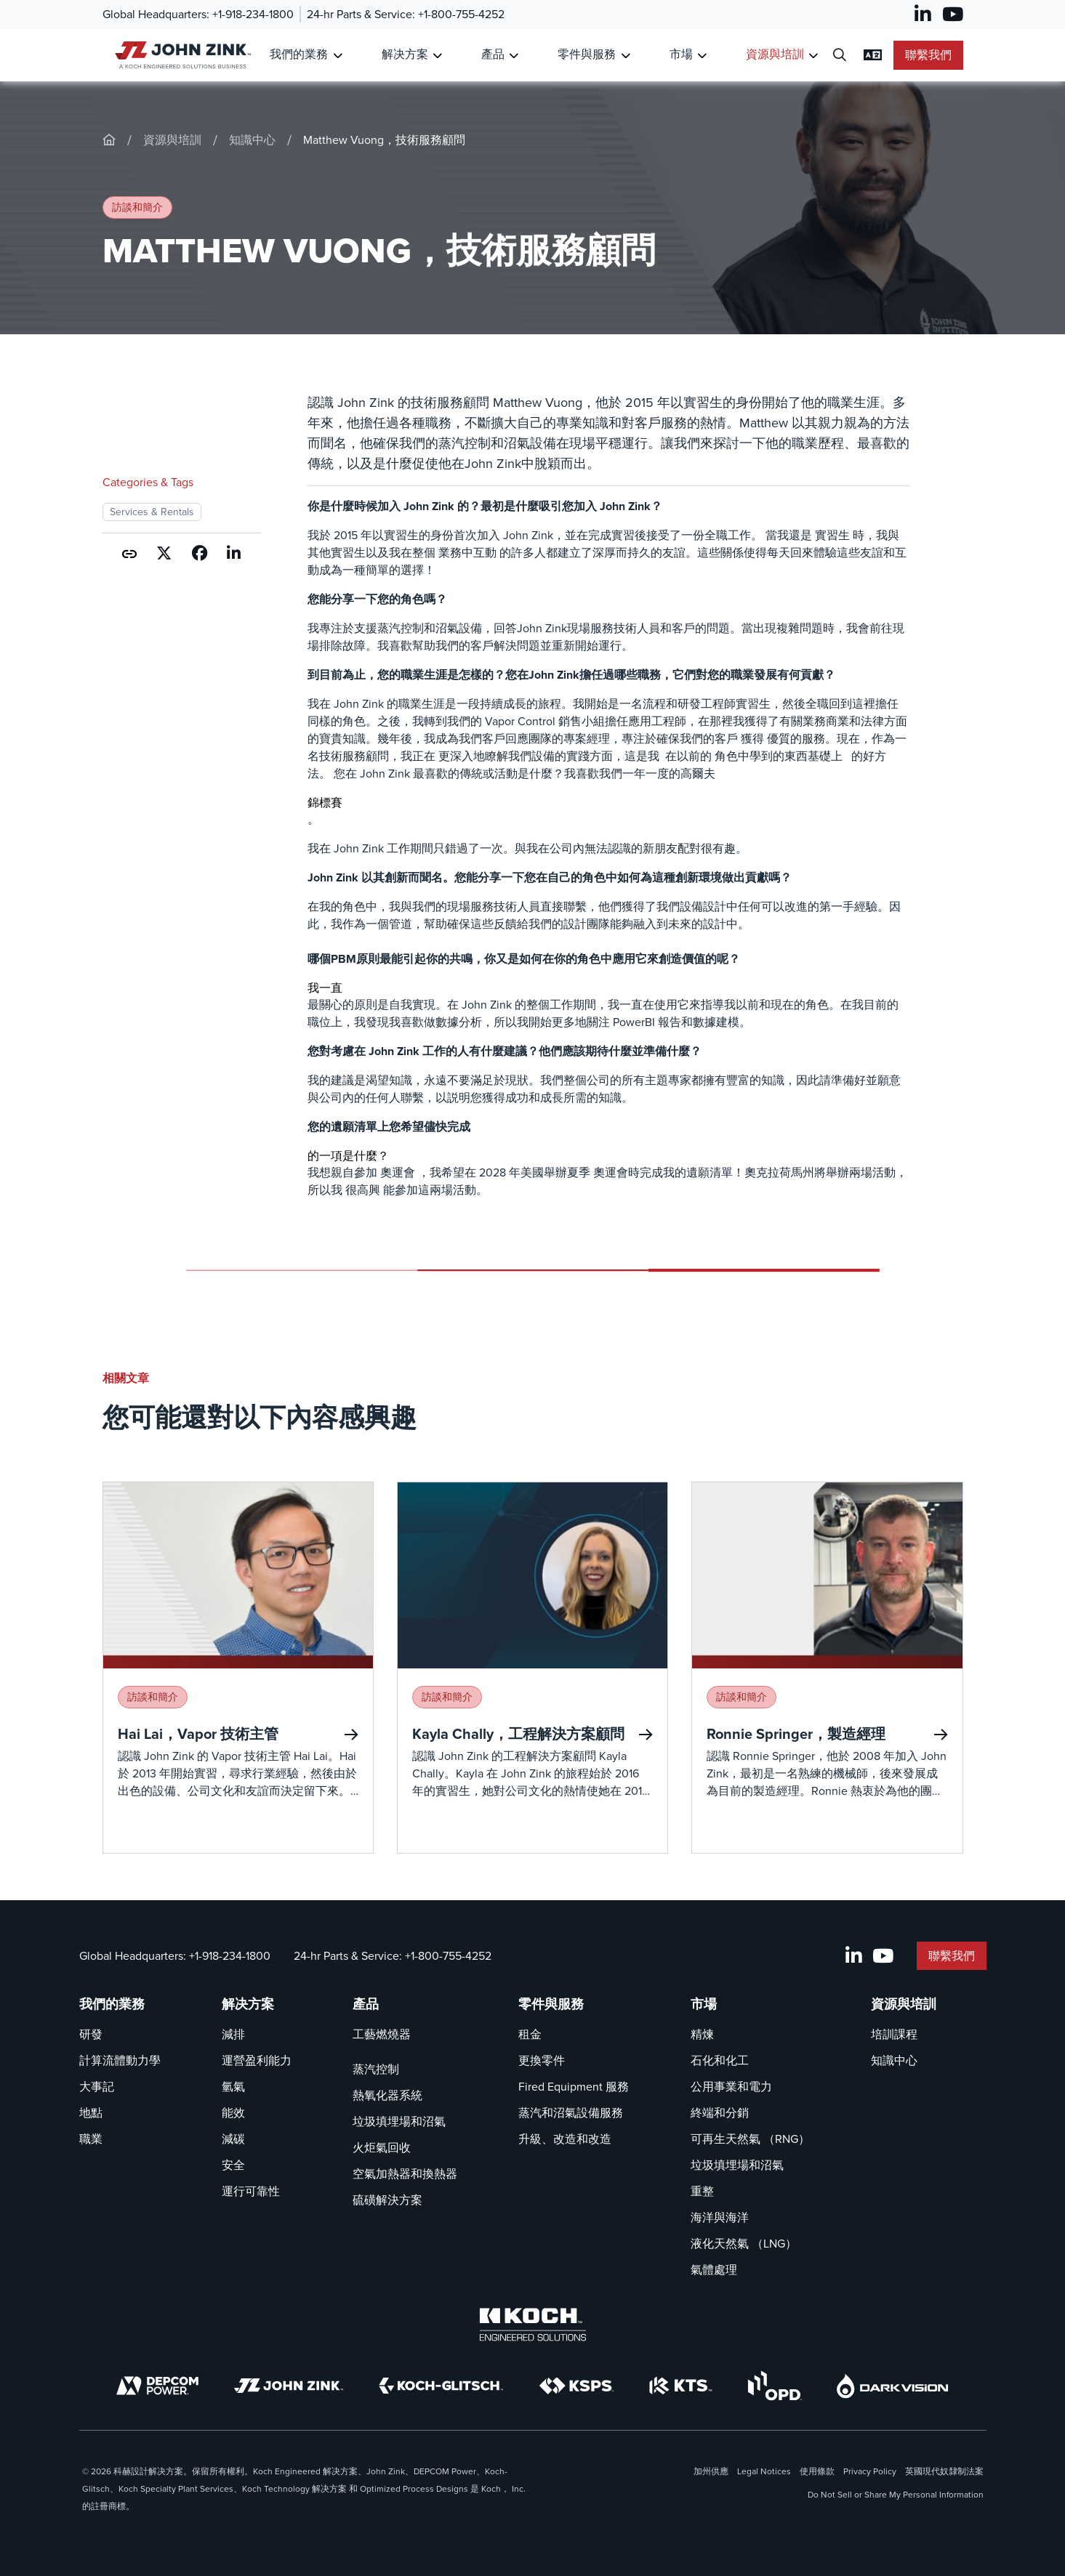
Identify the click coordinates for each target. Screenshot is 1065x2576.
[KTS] (680, 2385)
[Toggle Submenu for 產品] (513, 55)
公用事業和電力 (731, 2086)
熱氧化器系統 (387, 2095)
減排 (233, 2034)
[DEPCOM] (157, 2385)
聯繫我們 (928, 55)
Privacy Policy (869, 2471)
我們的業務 (112, 2004)
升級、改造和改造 (564, 2139)
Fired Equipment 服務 (573, 2086)
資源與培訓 (172, 140)
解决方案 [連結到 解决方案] (405, 54)
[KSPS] (576, 2386)
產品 (366, 2004)
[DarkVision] (893, 2386)
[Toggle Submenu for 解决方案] (437, 55)
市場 (704, 2004)
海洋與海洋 (720, 2217)
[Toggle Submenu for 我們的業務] (337, 55)
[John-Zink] (109, 140)
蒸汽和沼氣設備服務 (570, 2112)
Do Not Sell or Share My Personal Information (896, 2494)
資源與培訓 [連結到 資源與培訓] (775, 54)
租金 (530, 2034)
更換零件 (541, 2060)
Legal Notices (764, 2471)
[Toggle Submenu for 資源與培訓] (813, 55)
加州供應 (711, 2471)
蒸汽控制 (376, 2069)
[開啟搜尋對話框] (839, 55)
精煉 (702, 2034)
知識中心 (252, 140)
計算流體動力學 (120, 2060)
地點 (91, 2112)
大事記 (96, 2086)
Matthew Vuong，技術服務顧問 (384, 140)
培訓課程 (894, 2034)
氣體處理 (714, 2269)
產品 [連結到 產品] (493, 54)
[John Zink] (288, 2385)
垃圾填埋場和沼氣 (399, 2121)
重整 (702, 2191)
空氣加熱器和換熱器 (405, 2173)
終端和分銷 (720, 2112)
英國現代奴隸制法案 (944, 2471)
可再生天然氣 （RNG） (750, 2139)
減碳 (233, 2139)
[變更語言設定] (873, 55)
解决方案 (248, 2004)
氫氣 (233, 2086)
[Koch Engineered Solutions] (533, 2324)
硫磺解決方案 (387, 2200)
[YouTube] (952, 14)
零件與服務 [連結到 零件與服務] (587, 54)
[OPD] (774, 2385)
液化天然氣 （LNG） (744, 2243)
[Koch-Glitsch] (441, 2385)
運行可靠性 (251, 2191)
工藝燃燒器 (382, 2034)
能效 (233, 2112)
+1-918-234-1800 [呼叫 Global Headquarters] (253, 14)
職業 (91, 2139)
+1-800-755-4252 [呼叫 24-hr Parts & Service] (461, 14)
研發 (91, 2034)
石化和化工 (720, 2060)
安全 (233, 2165)
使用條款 (817, 2471)
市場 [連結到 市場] (681, 54)
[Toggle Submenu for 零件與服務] (625, 55)
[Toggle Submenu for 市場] (702, 55)
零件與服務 (551, 2004)
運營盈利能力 (257, 2060)
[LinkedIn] (923, 14)
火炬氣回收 (382, 2147)
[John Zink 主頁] (181, 55)
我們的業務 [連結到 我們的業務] (299, 54)
